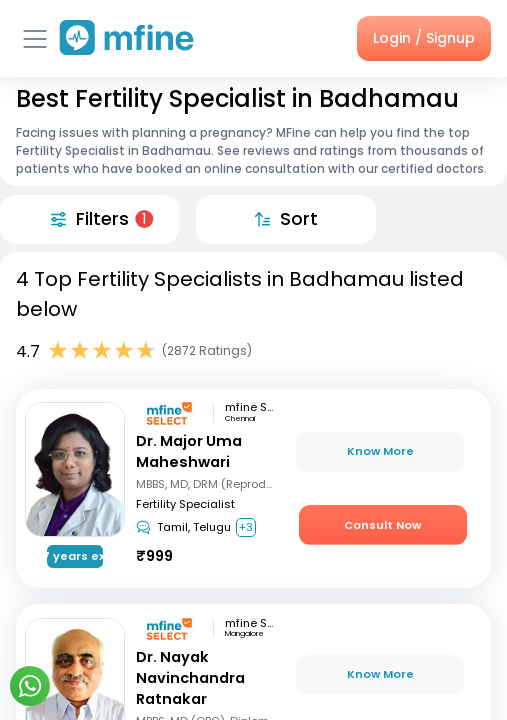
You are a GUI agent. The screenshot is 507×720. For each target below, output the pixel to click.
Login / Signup (424, 38)
